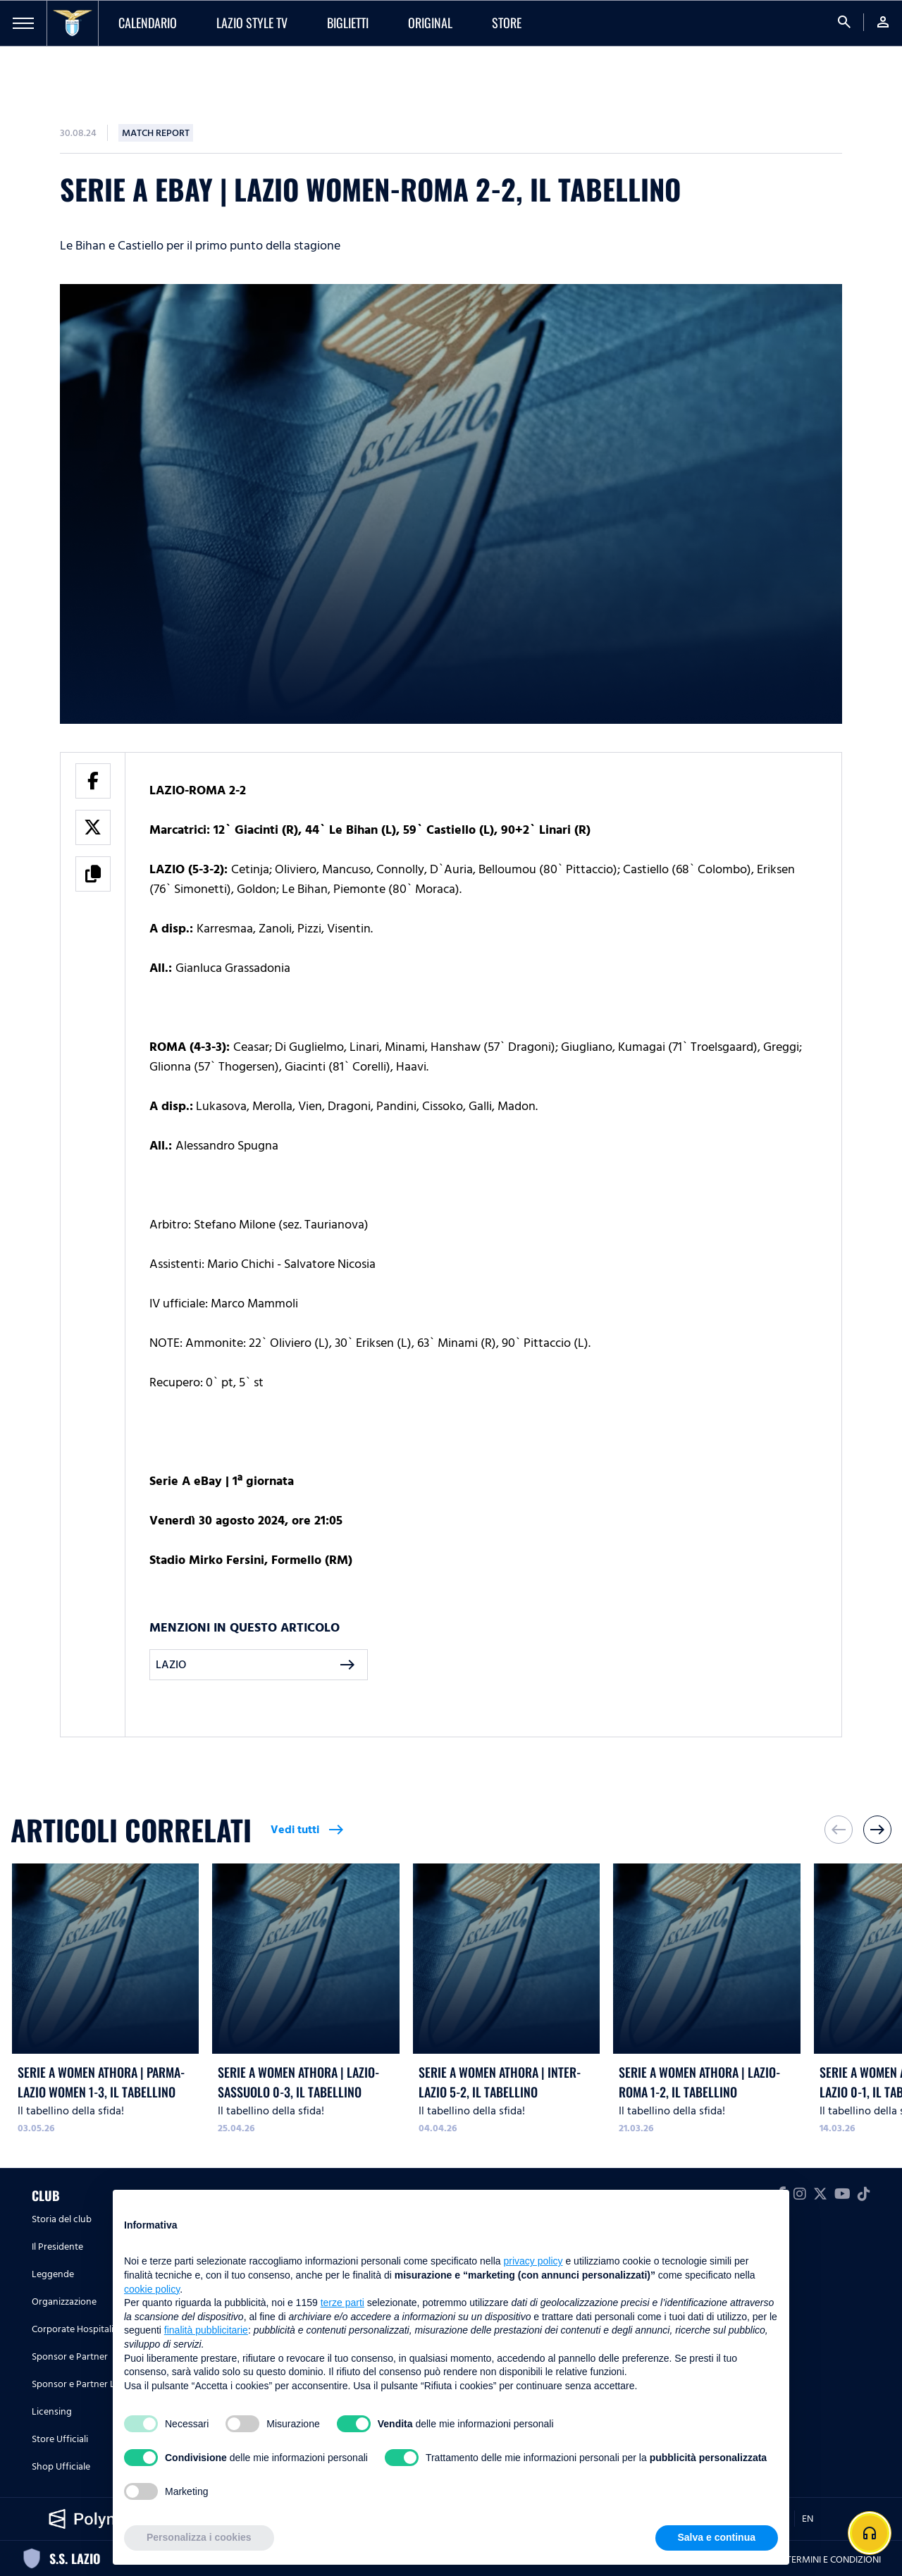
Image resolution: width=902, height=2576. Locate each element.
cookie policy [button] (152, 2289)
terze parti (342, 2302)
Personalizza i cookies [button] (199, 2537)
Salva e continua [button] (716, 2537)
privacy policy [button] (533, 2261)
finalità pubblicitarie (206, 2330)
